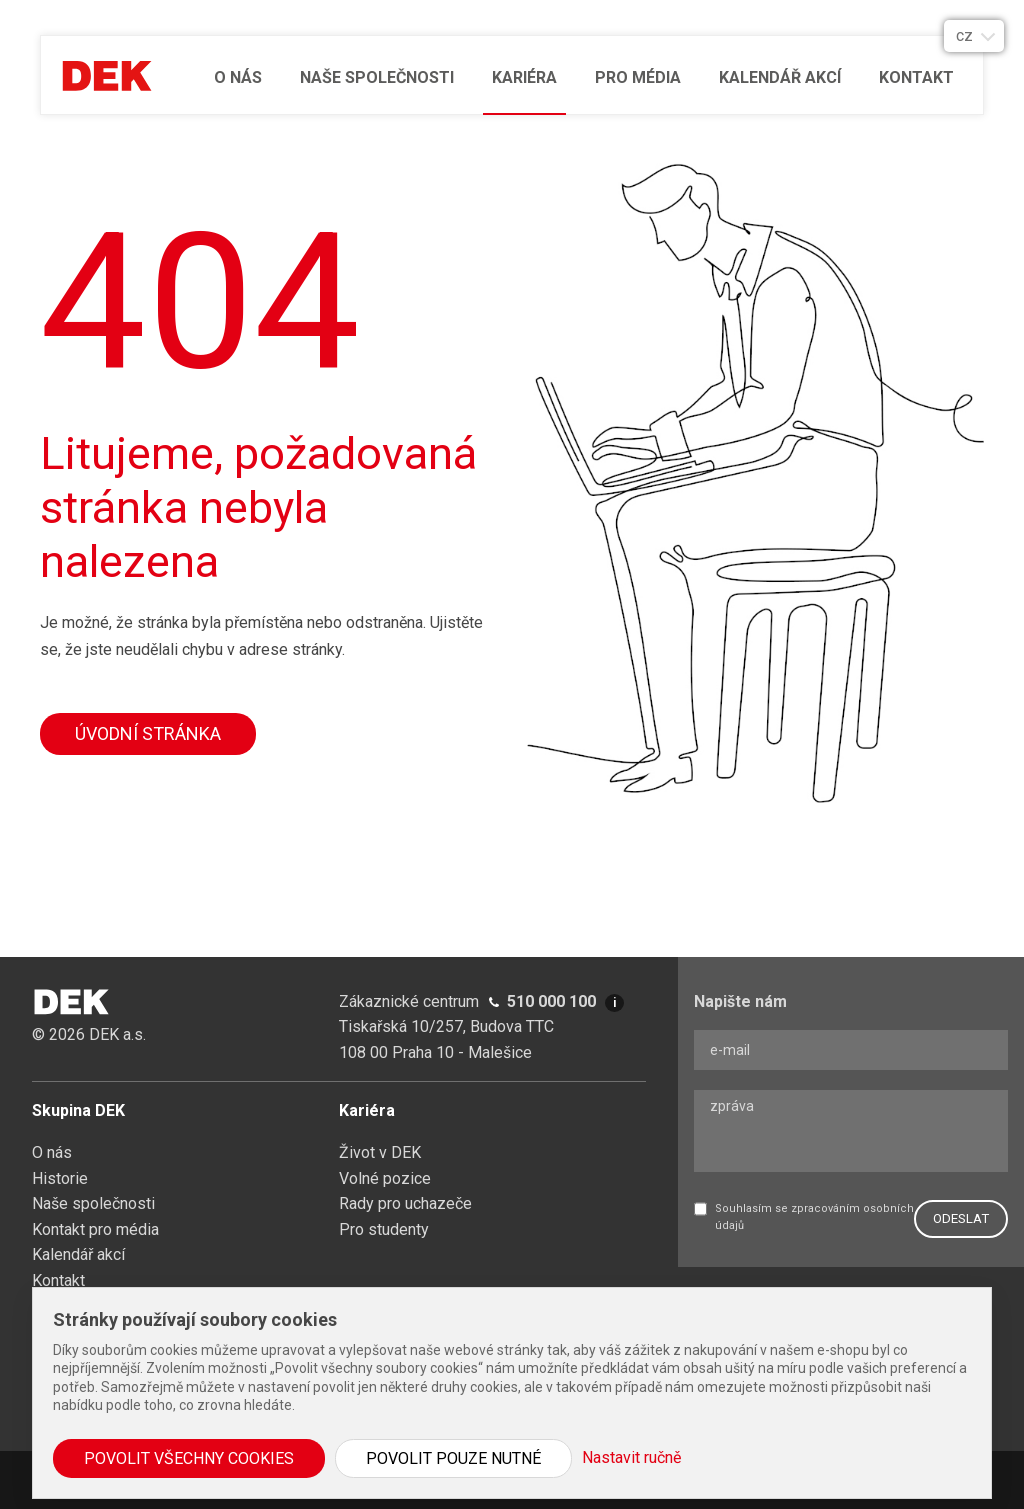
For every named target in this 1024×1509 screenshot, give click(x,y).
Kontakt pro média (95, 1229)
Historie (60, 1178)
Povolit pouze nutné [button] (453, 1458)
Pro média (638, 77)
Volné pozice (385, 1178)
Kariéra (524, 77)
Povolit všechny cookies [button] (189, 1458)
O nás (238, 77)
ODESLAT (961, 1218)
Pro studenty (384, 1229)
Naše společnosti (377, 77)
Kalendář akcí (780, 77)
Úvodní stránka (148, 733)
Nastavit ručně (631, 1457)
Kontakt (916, 77)
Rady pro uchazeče (405, 1203)
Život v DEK (380, 1152)
